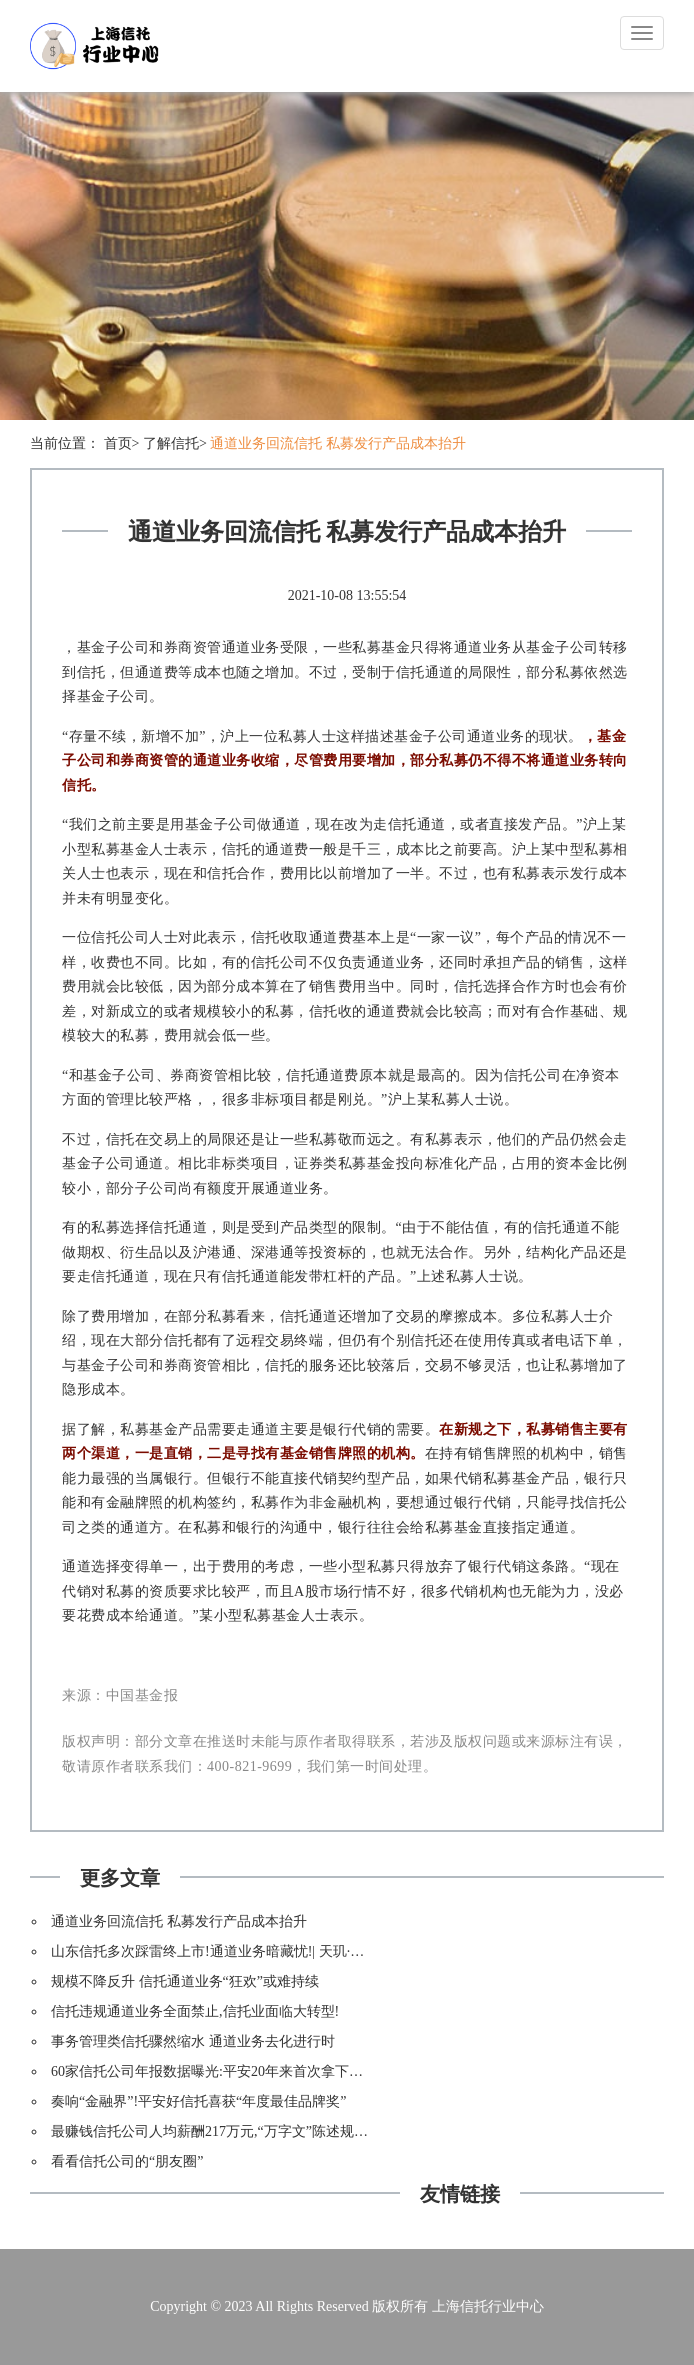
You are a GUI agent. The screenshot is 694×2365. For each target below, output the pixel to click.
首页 (118, 443)
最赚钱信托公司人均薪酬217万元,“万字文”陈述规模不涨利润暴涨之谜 (265, 2131)
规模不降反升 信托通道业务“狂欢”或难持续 (185, 1981)
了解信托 (171, 443)
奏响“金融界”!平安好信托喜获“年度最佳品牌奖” (199, 2101)
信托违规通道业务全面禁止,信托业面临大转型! (195, 2011)
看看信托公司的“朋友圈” (127, 2161)
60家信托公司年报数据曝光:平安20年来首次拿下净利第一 (228, 2071)
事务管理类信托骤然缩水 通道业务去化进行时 (193, 2041)
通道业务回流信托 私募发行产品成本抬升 (338, 443)
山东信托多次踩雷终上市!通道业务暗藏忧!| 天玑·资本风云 (228, 1951)
